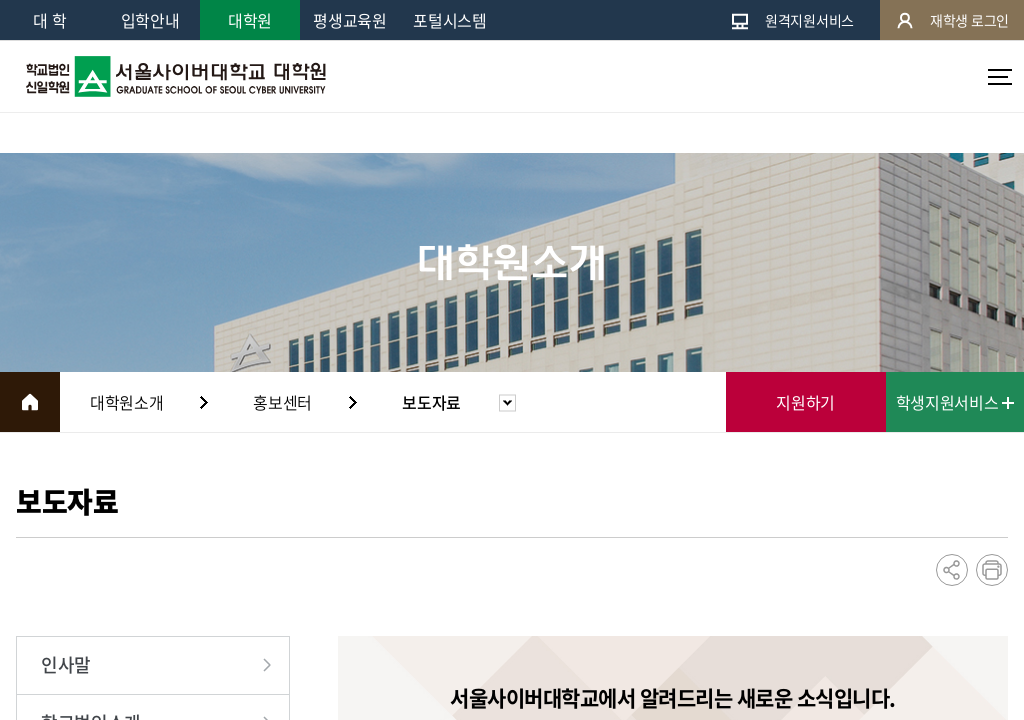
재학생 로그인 (952, 20)
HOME (30, 402)
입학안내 (150, 20)
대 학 (49, 20)
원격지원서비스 (792, 20)
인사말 (66, 664)
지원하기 (805, 402)
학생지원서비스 (955, 402)
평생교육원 (349, 20)
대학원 (250, 20)
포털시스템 (449, 20)
